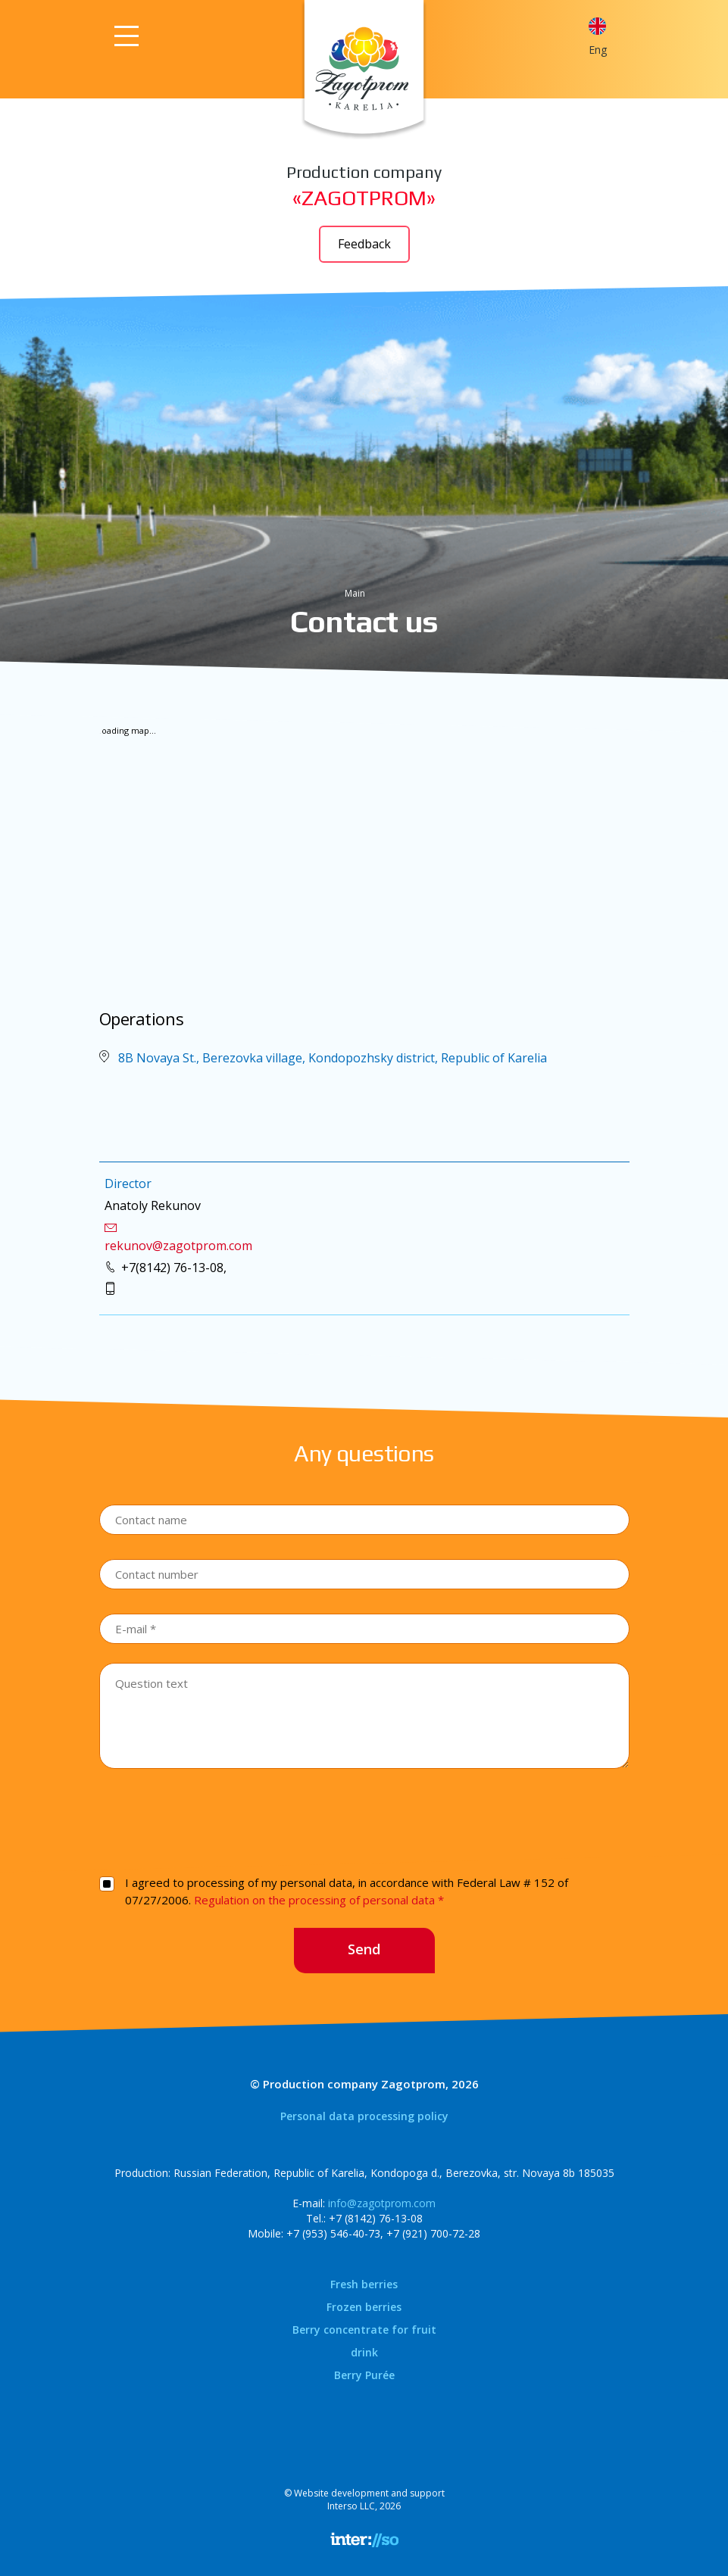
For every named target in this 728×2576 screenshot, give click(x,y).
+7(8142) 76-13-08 (172, 1267)
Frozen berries (364, 2307)
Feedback (364, 243)
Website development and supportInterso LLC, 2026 (369, 2499)
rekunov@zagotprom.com (178, 1245)
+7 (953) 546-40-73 (333, 2233)
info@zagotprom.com (382, 2203)
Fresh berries (364, 2284)
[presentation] (364, 1819)
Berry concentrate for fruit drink (364, 2340)
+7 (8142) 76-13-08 (376, 2218)
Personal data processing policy (364, 2116)
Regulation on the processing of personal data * (319, 1899)
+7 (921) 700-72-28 (433, 2233)
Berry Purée (364, 2375)
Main (355, 593)
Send (364, 1949)
